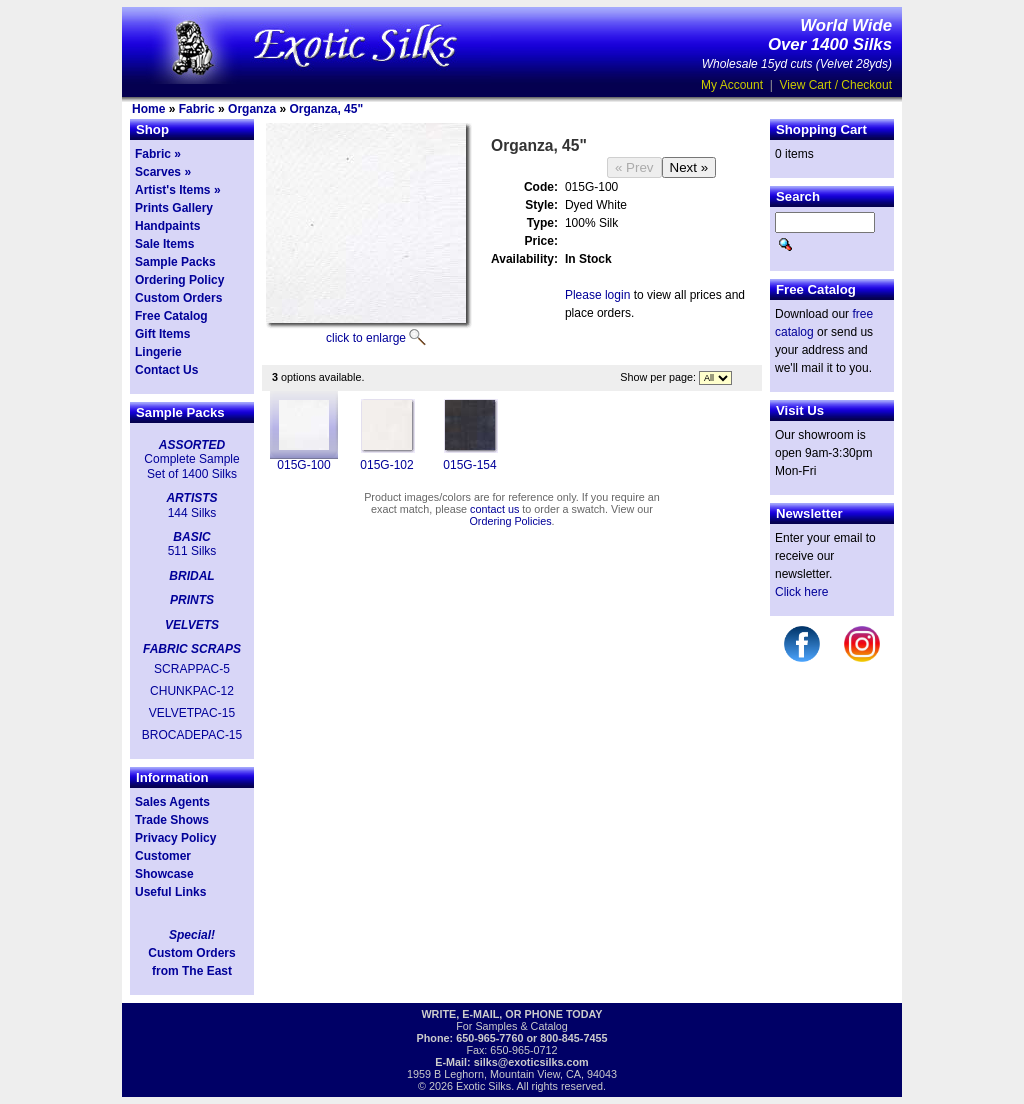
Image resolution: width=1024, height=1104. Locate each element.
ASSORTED (192, 445)
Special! (192, 935)
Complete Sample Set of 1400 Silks (191, 466)
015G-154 (469, 465)
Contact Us (166, 370)
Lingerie (158, 352)
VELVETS (192, 625)
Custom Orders (178, 298)
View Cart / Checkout (836, 85)
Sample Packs (175, 262)
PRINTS (192, 600)
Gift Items (162, 334)
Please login (597, 295)
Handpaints (167, 226)
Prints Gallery (174, 208)
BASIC (191, 537)
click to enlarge (366, 338)
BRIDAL (191, 576)
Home (148, 109)
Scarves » (163, 172)
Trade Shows (172, 820)
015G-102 (386, 465)
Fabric (197, 109)
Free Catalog (171, 316)
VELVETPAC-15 (192, 713)
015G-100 (303, 465)
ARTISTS (191, 498)
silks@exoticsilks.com (531, 1062)
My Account (732, 85)
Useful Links (170, 892)
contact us (494, 509)
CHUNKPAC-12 (192, 691)
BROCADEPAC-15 (192, 735)
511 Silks (192, 551)
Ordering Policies (510, 521)
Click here (801, 592)
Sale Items (164, 244)
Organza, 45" (326, 109)
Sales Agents (172, 802)
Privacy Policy (175, 838)
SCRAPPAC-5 (192, 669)
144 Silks (192, 513)
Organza (252, 109)
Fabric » (158, 154)
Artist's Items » (178, 190)
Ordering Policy (179, 280)
